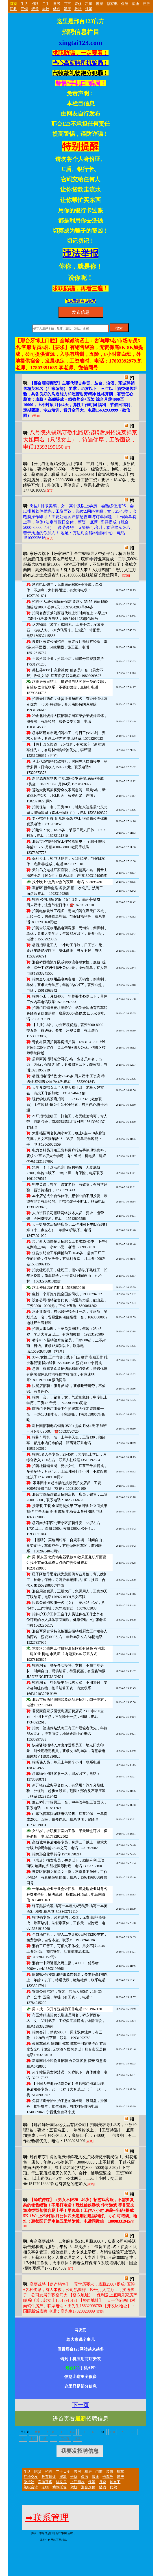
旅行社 (29, 2482)
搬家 (99, 4)
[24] (43, 2438)
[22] (23, 2438)
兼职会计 (31, 2487)
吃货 (37, 2472)
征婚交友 (31, 2477)
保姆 (88, 9)
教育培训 (48, 2477)
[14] (62, 2432)
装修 (78, 4)
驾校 (73, 2487)
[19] (112, 2432)
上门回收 (77, 2482)
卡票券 (107, 2477)
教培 (78, 9)
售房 (56, 4)
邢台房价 (88, 2487)
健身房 (61, 2482)
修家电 (112, 4)
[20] (123, 2432)
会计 (45, 9)
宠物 (45, 2487)
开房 (146, 4)
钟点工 (115, 2482)
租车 (88, 4)
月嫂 (102, 2482)
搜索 (119, 328)
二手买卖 (63, 2472)
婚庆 (67, 9)
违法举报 (80, 253)
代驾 (113, 2487)
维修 (73, 2477)
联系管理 (47, 2518)
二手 (45, 4)
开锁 (24, 9)
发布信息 (81, 312)
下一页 (80, 2405)
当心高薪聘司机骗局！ (80, 63)
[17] (93, 2432)
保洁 (124, 4)
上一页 (50, 2432)
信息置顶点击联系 (80, 301)
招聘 (35, 4)
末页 (77, 2438)
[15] (72, 2432)
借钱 (56, 9)
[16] (82, 2432)
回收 (13, 9)
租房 (88, 2472)
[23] (33, 2438)
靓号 (35, 9)
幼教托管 (59, 2487)
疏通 (135, 4)
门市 (67, 4)
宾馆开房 (45, 2482)
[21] (133, 2432)
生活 (24, 4)
